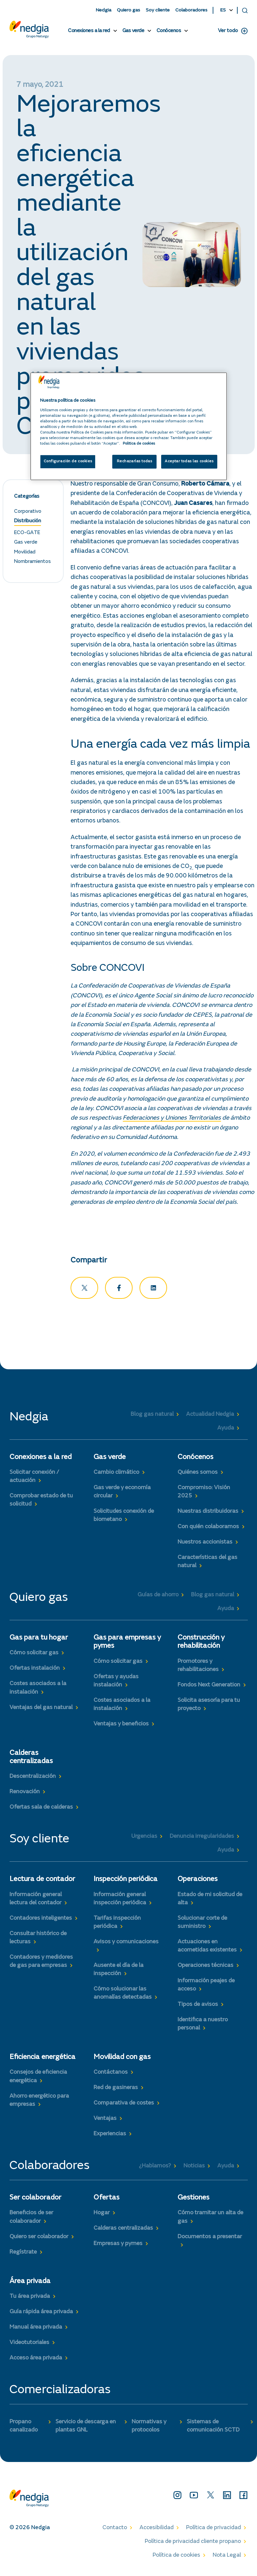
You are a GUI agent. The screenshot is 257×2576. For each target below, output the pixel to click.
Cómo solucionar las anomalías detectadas (123, 1996)
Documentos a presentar (210, 2239)
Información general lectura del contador (36, 1901)
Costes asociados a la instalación (38, 1690)
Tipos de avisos (198, 2007)
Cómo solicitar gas (34, 1656)
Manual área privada (36, 2330)
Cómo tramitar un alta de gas (210, 2220)
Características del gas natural (207, 1564)
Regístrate (23, 2255)
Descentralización (33, 1779)
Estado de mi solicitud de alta (210, 1901)
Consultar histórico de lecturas (38, 1940)
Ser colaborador (35, 2200)
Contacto (114, 2530)
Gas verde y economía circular (122, 1494)
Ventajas (105, 2121)
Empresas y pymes (118, 2246)
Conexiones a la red (89, 30)
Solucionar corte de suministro (202, 1925)
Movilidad (24, 554)
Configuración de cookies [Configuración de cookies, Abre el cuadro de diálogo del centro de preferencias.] (68, 461)
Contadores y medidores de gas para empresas (41, 1964)
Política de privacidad (213, 2530)
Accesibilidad (156, 2530)
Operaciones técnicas (205, 1968)
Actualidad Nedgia (210, 1417)
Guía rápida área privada (41, 2314)
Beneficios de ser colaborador (31, 2220)
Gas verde (133, 30)
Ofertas (106, 2200)
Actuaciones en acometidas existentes (207, 1948)
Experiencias (110, 2137)
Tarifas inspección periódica (117, 1925)
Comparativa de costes (124, 2106)
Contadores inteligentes (41, 1921)
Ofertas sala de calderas (41, 1810)
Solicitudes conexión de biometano (124, 1518)
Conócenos (169, 30)
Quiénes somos (198, 1475)
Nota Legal (227, 2558)
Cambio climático (116, 1475)
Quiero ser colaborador (39, 2239)
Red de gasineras (116, 2090)
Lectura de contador (42, 1882)
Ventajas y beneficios (121, 1726)
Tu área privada (30, 2299)
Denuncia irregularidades (202, 1839)
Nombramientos (32, 564)
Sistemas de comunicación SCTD (213, 2428)
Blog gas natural (152, 1417)
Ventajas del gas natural (41, 1710)
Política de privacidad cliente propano (193, 2544)
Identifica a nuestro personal (203, 2026)
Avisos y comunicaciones (126, 1944)
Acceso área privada (36, 2360)
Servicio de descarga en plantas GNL (85, 2428)
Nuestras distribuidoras (208, 1514)
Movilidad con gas (122, 2060)
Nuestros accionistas (205, 1545)
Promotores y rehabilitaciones (198, 1668)
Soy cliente (158, 10)
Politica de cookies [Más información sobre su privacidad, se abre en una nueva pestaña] (139, 444)
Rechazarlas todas (134, 461)
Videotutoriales (29, 2345)
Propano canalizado (24, 2428)
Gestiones (193, 2200)
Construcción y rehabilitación (201, 1644)
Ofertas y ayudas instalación (116, 1683)
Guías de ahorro (158, 1597)
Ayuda (225, 1430)
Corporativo (27, 513)
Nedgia (103, 10)
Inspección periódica (126, 1882)
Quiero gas (128, 10)
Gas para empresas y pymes (127, 1644)
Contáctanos (111, 2075)
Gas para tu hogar (39, 1640)
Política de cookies (176, 2558)
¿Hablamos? (155, 2168)
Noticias (194, 2168)
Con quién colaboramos (208, 1529)
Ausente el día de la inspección (118, 1972)
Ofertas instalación (35, 1671)
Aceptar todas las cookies (189, 461)
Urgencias (144, 1839)
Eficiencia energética (42, 2060)
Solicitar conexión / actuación (34, 1479)
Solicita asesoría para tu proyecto (209, 1707)
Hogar (102, 2216)
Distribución (27, 523)
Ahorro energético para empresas (39, 2103)
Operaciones (198, 1882)
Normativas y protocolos (149, 2428)
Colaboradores (191, 10)
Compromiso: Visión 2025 (204, 1494)
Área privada (30, 2283)
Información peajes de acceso (206, 1987)
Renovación (25, 1794)
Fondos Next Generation (209, 1687)
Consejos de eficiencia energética (38, 2079)
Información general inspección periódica (120, 1901)
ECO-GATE (27, 535)
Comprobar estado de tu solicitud (41, 1502)
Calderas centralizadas (31, 1759)
